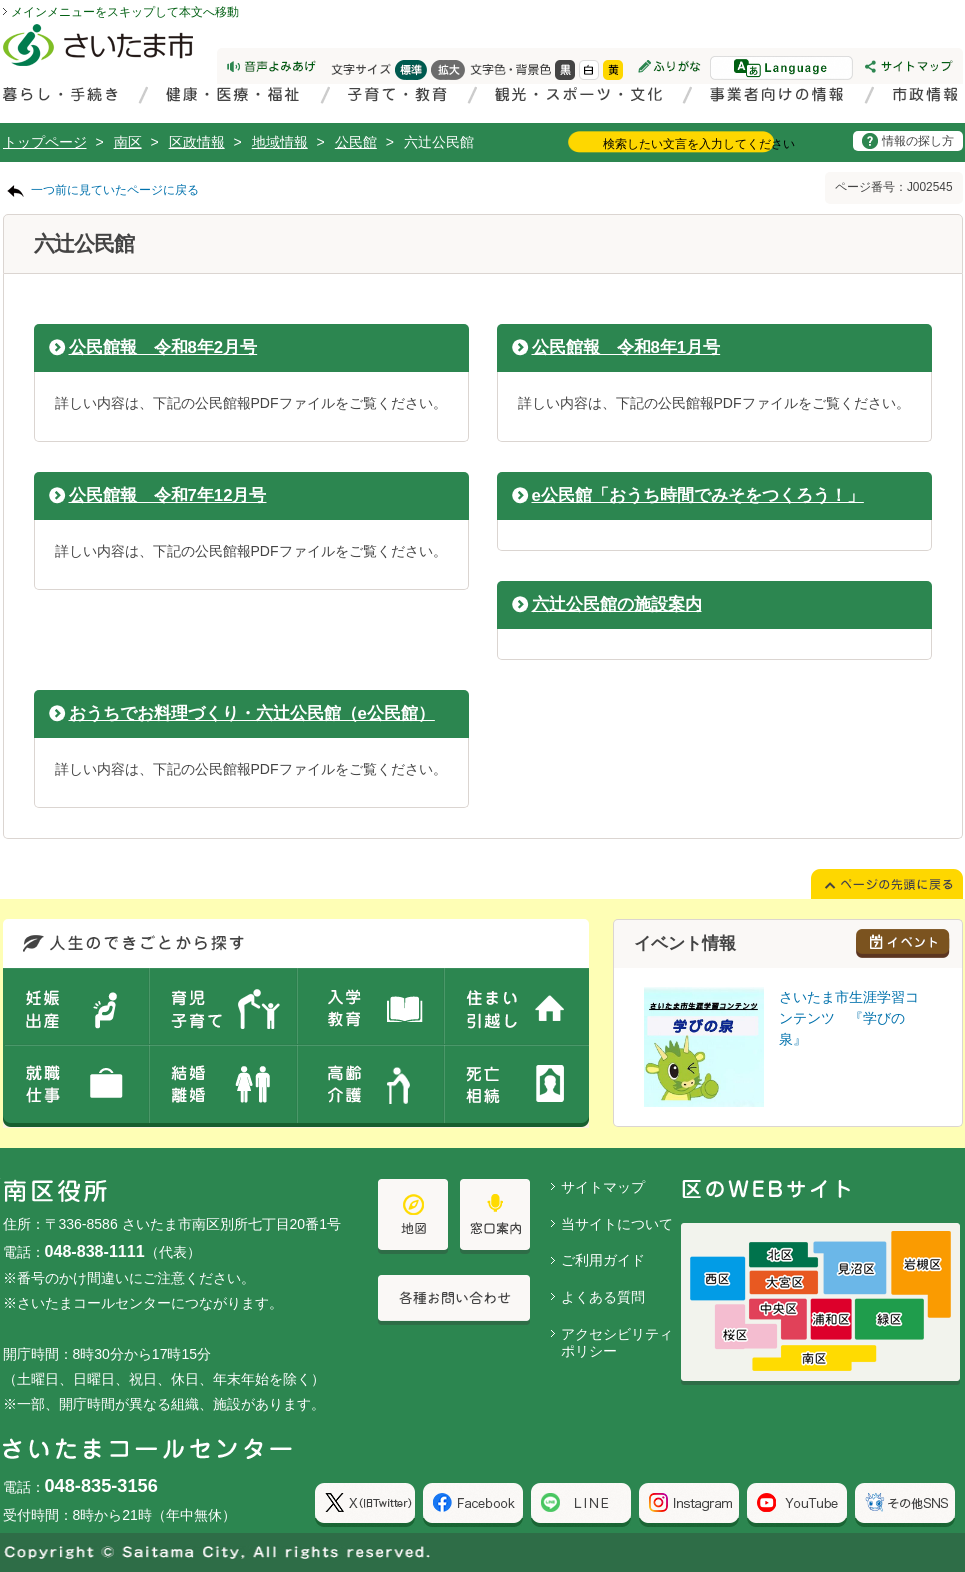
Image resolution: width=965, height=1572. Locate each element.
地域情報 (280, 142)
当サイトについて (617, 1224)
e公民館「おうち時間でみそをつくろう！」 (698, 495)
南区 (128, 142)
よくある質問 (603, 1297)
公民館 (356, 142)
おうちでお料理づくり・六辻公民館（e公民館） (252, 713)
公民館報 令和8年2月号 (163, 347)
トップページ (45, 142)
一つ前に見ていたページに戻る (115, 190)
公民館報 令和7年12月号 (168, 495)
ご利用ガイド (603, 1260)
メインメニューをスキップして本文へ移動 (125, 12)
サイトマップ (603, 1187)
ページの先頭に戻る (0, 0)
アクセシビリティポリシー (617, 1342)
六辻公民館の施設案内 (617, 604)
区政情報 (197, 142)
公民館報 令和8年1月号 (626, 347)
